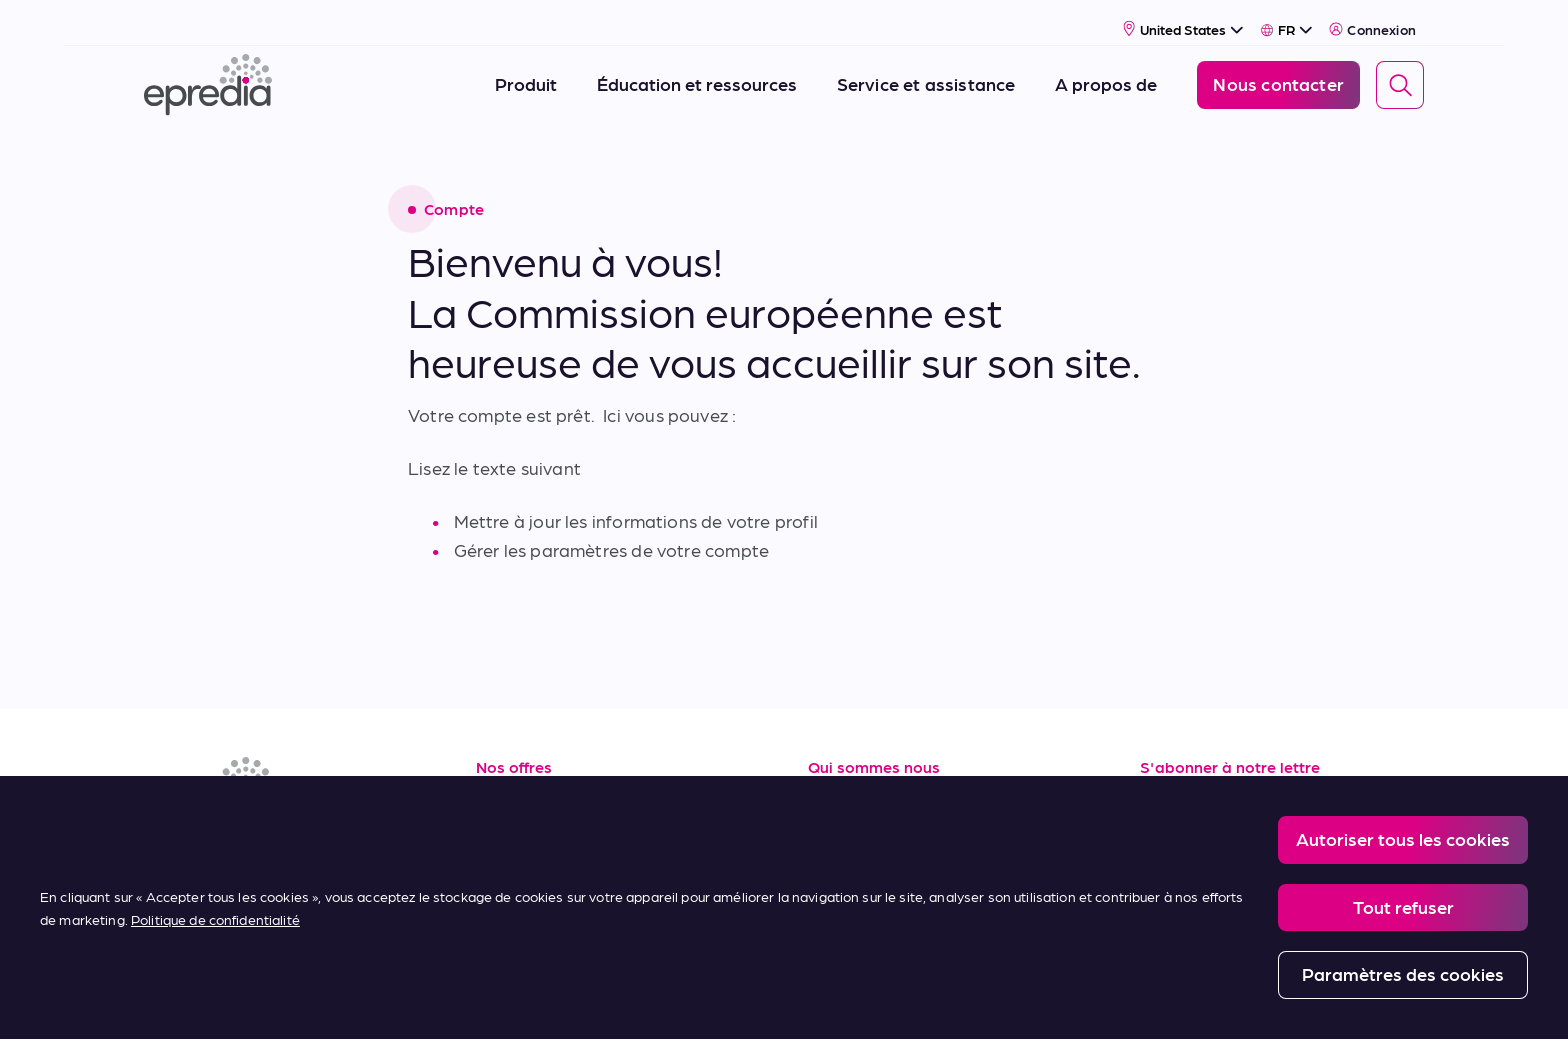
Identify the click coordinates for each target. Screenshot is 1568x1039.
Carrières (845, 826)
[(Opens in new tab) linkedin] (164, 838)
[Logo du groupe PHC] (177, 1001)
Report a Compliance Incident (833, 1000)
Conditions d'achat (555, 915)
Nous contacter (872, 915)
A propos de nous (881, 781)
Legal (513, 1000)
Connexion (1372, 17)
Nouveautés (858, 870)
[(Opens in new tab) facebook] (212, 838)
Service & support (548, 826)
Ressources (523, 781)
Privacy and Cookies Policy (641, 1000)
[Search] (1400, 73)
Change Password (1003, 1000)
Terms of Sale (531, 870)
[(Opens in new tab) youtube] (260, 838)
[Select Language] (1286, 17)
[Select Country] (1183, 16)
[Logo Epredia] (208, 72)
